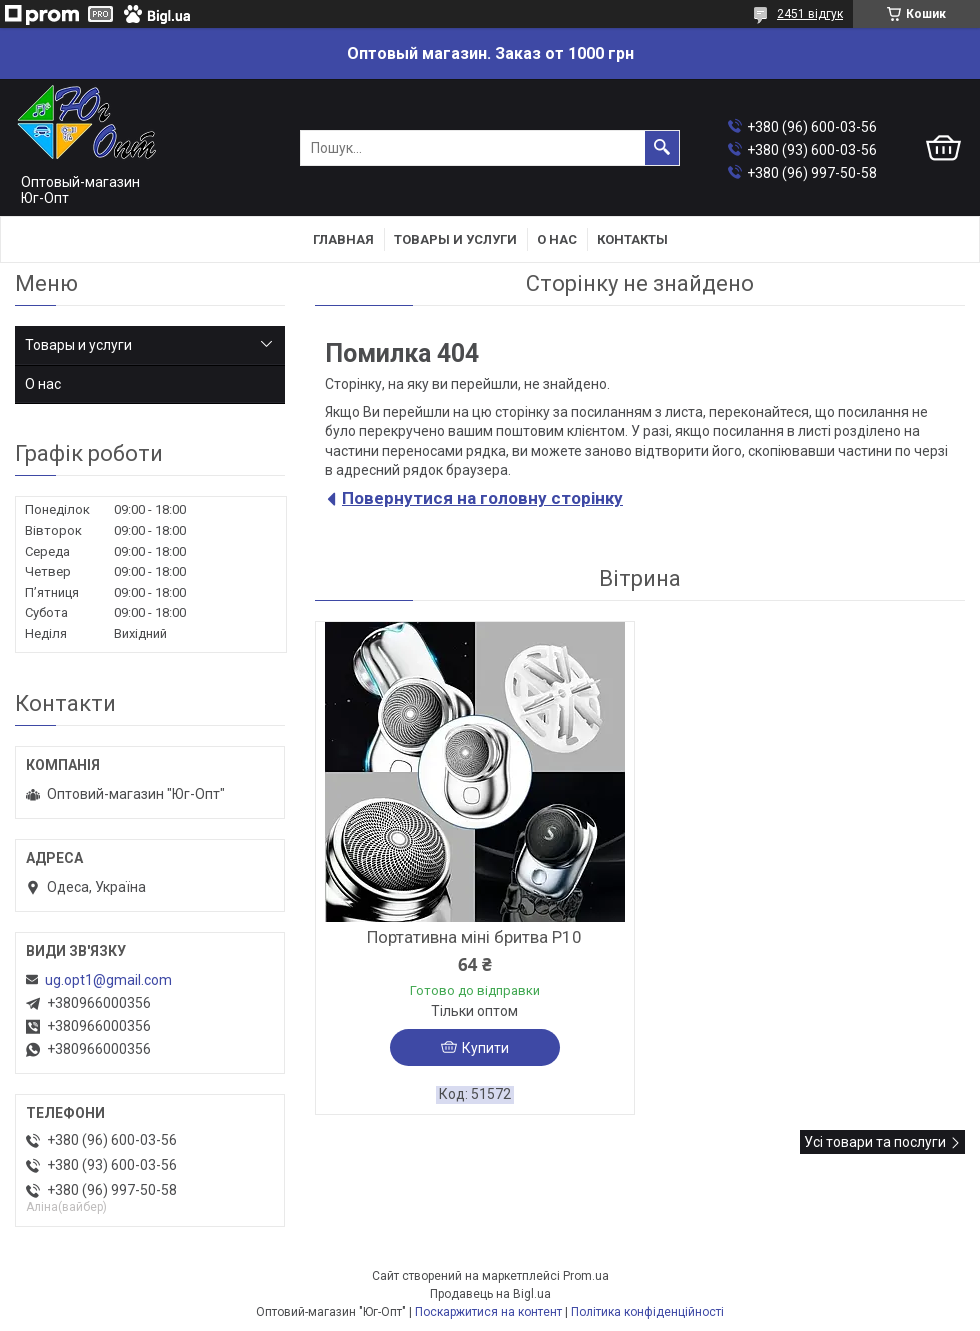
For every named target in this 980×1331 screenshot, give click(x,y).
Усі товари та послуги (875, 1142)
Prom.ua (586, 1276)
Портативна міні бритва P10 (474, 937)
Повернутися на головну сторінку (482, 498)
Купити (485, 1048)
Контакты (632, 239)
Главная (343, 239)
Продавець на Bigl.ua (490, 1294)
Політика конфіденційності (647, 1312)
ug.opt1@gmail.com (108, 980)
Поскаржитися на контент (488, 1312)
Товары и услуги (455, 239)
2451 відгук (810, 14)
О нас (557, 239)
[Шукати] (662, 148)
